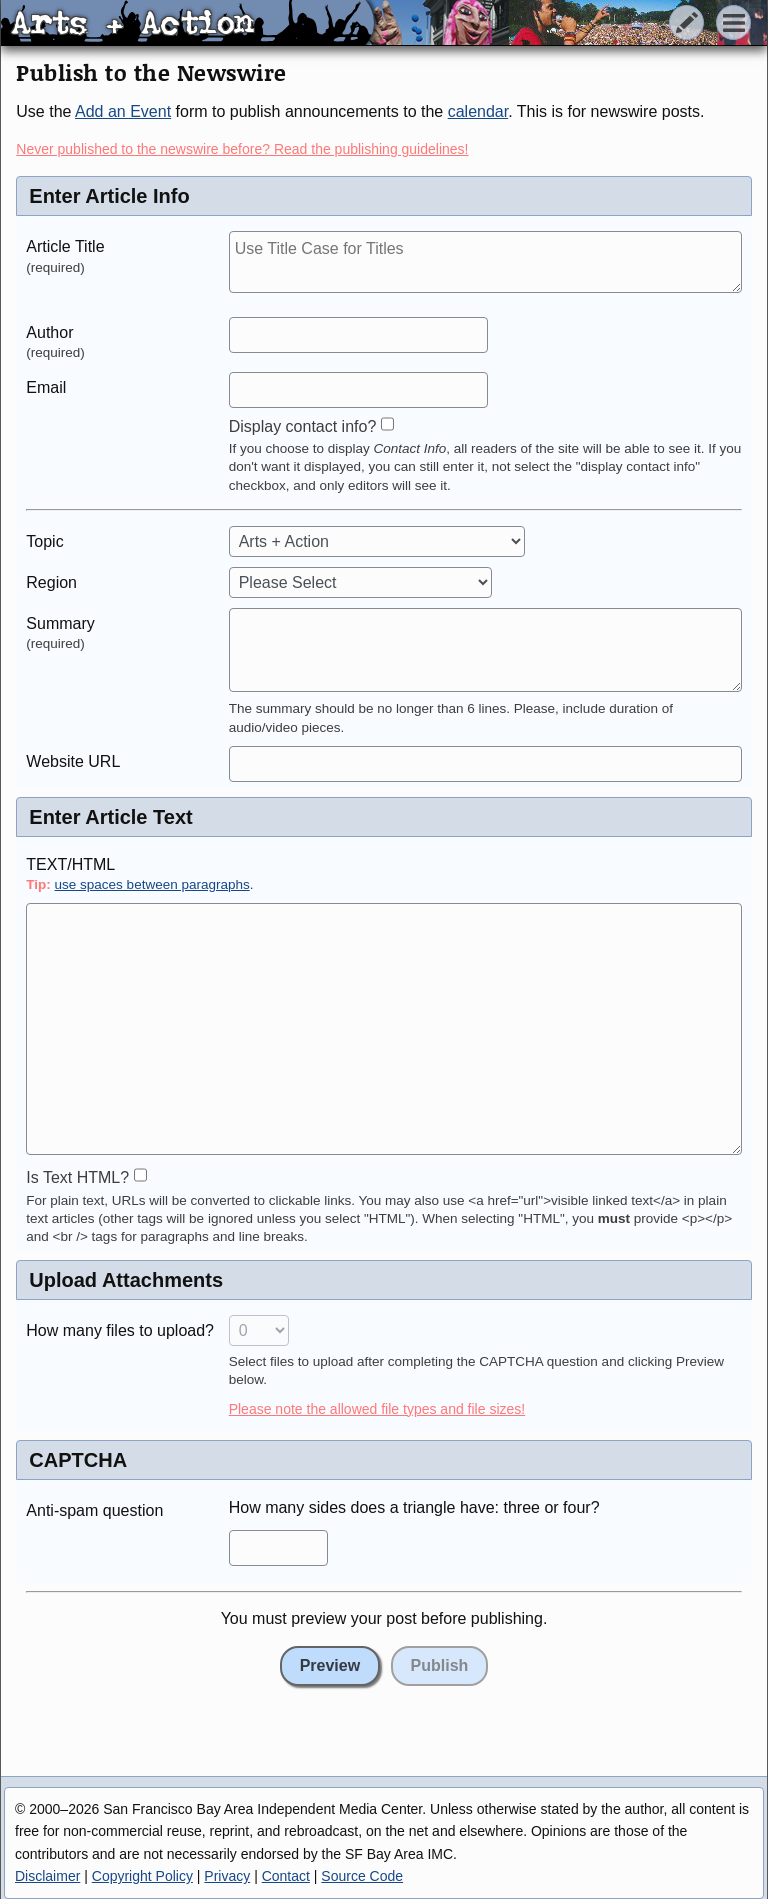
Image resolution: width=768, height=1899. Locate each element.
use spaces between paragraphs (152, 884)
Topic (44, 541)
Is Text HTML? (77, 1177)
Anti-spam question (94, 1510)
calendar (478, 111)
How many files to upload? (120, 1330)
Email (46, 387)
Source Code (362, 1876)
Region (51, 582)
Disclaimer (47, 1876)
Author (49, 332)
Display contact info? (303, 426)
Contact (286, 1876)
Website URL (73, 761)
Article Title (65, 246)
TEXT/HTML (70, 864)
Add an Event (123, 111)
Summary (60, 623)
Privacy (227, 1876)
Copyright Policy (142, 1876)
